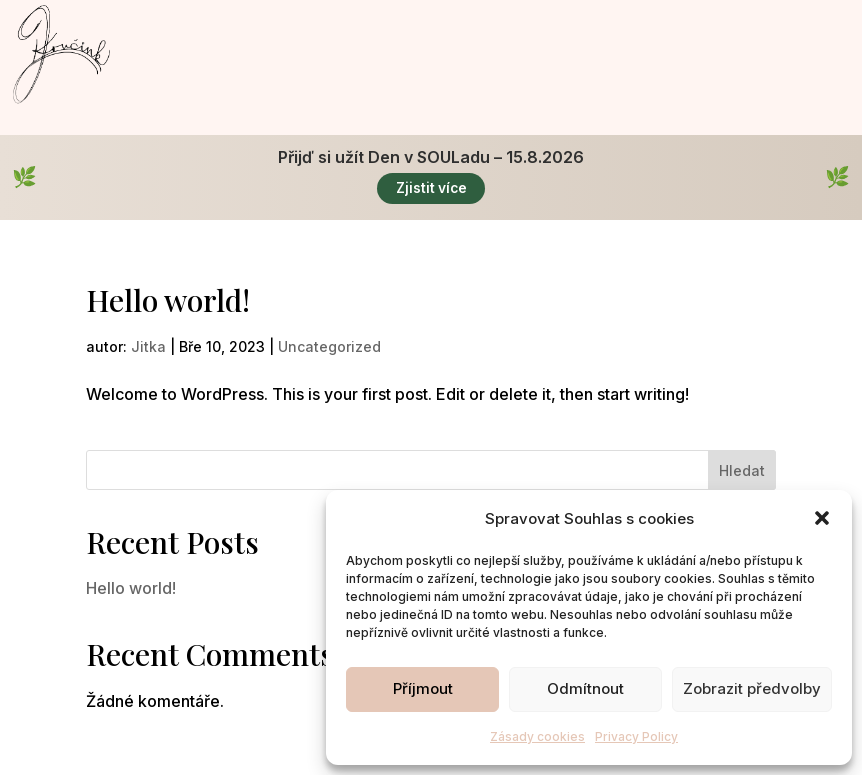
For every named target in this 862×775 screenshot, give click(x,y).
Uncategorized (329, 347)
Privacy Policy (636, 736)
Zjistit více (431, 188)
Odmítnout (585, 688)
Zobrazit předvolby (752, 688)
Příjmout (423, 688)
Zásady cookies (537, 736)
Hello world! (168, 301)
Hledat (742, 471)
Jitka (148, 347)
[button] (822, 518)
